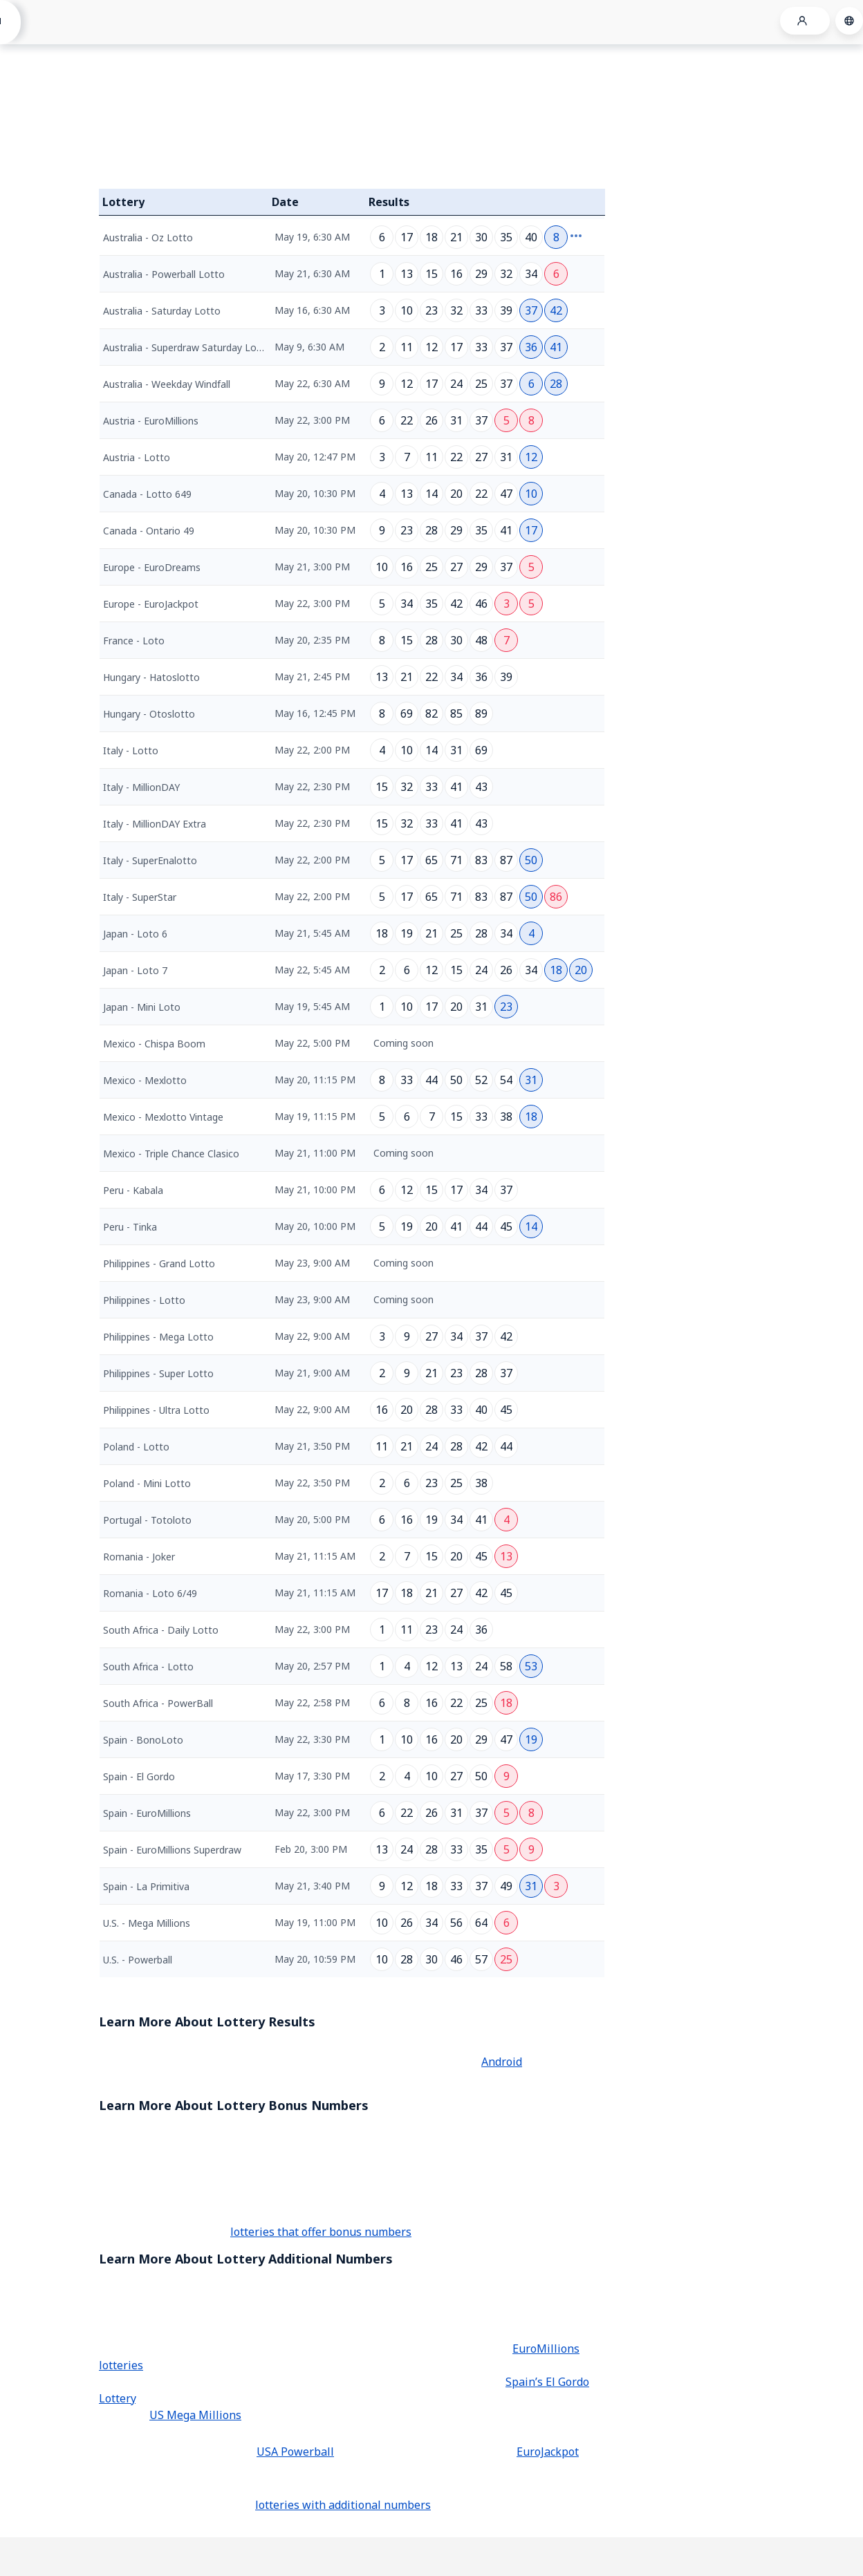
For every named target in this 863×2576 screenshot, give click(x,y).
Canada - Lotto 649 (147, 494)
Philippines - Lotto (144, 1300)
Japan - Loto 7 (135, 970)
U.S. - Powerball (137, 1959)
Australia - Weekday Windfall (166, 384)
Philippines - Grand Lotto (159, 1263)
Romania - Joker (139, 1556)
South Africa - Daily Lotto (161, 1629)
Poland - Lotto (136, 1446)
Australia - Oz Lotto (148, 237)
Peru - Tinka (130, 1226)
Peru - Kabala (133, 1190)
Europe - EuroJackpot (150, 603)
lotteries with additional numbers (343, 2504)
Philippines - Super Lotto (158, 1373)
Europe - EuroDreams (152, 567)
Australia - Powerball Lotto (164, 274)
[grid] (352, 1096)
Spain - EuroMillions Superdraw (172, 1849)
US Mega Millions (195, 2415)
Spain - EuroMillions (147, 1813)
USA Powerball (295, 2451)
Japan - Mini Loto (141, 1007)
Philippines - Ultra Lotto (156, 1410)
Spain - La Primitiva (146, 1886)
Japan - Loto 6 (135, 933)
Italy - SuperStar (139, 897)
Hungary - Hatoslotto (151, 677)
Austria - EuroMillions (150, 420)
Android (501, 2061)
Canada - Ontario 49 (148, 530)
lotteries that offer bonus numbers (320, 2231)
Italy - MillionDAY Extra (154, 823)
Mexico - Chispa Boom (154, 1043)
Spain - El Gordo (139, 1776)
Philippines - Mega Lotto (158, 1336)
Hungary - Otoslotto (149, 713)
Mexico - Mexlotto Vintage (163, 1116)
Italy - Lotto (130, 750)
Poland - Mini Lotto (147, 1483)
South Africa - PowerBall (158, 1703)
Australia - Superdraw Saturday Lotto (187, 347)
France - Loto (134, 640)
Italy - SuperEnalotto (150, 860)
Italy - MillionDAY (141, 787)
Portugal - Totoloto (147, 1520)
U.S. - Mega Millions (146, 1923)
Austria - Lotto (136, 457)
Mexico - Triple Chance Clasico (171, 1153)
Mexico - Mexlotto (145, 1080)
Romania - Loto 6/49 (150, 1593)
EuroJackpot (548, 2451)
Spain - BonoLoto (143, 1739)
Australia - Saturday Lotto (162, 310)
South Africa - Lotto (148, 1666)
